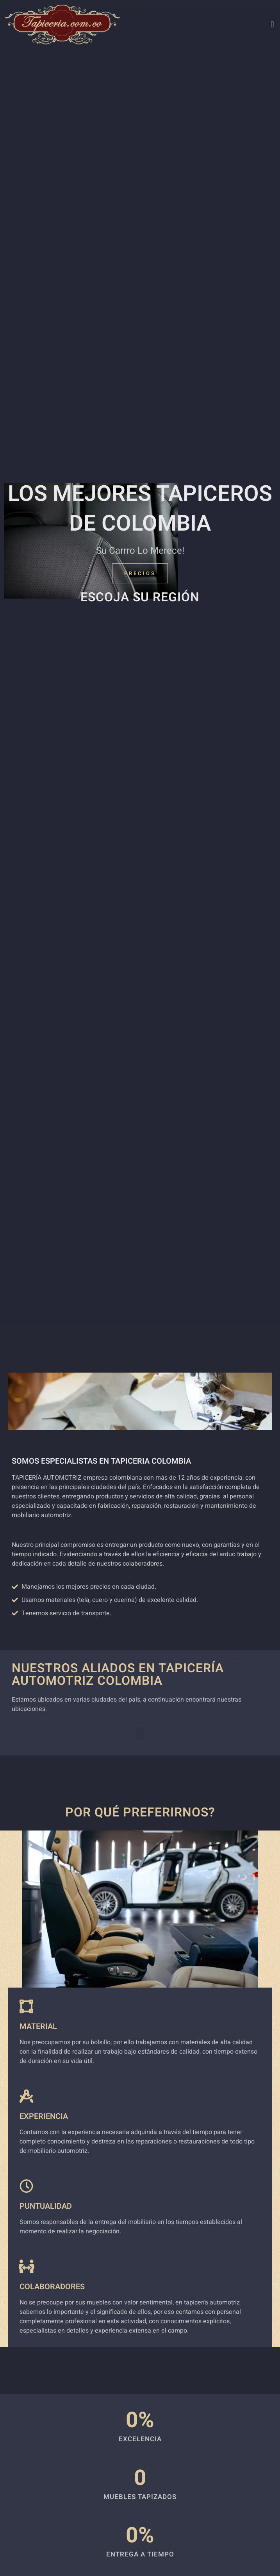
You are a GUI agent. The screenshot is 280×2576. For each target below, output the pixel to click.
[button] (272, 24)
